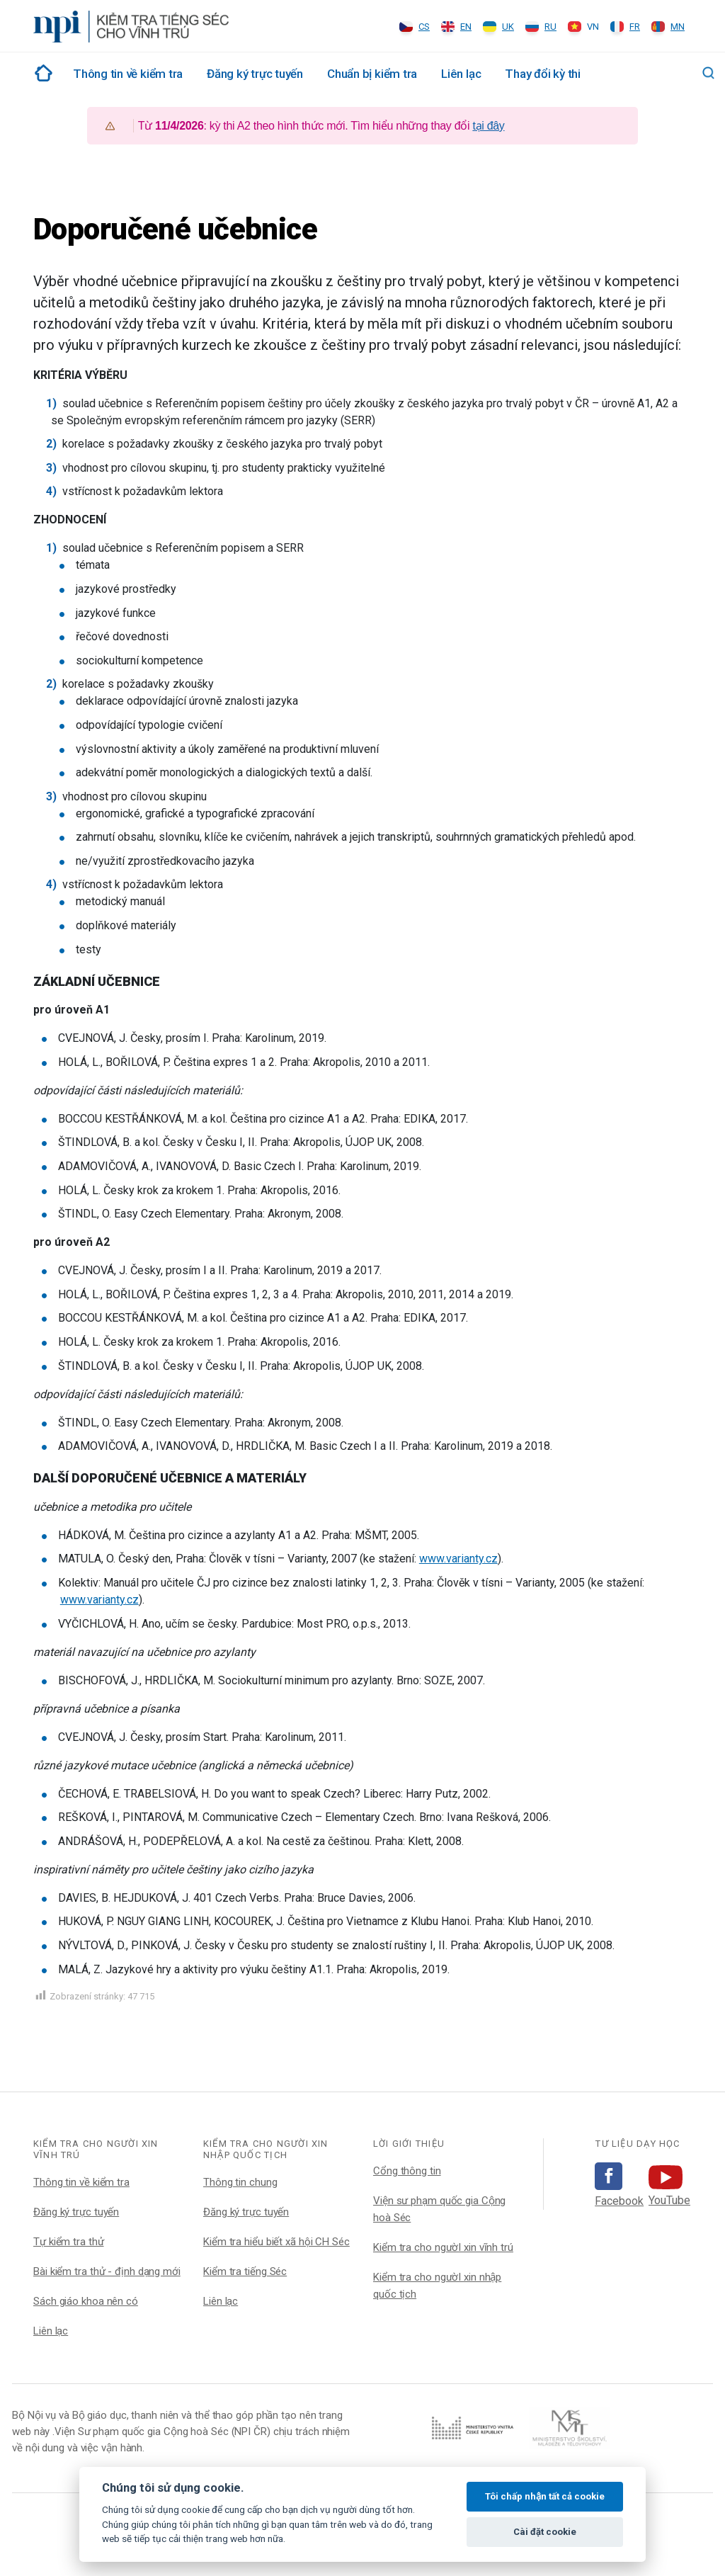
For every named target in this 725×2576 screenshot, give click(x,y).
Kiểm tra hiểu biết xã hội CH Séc (276, 2241)
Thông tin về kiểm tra (128, 74)
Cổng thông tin (407, 2170)
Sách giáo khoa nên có (85, 2301)
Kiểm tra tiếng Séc (245, 2271)
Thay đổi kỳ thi (543, 74)
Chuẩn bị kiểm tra (372, 74)
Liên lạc (461, 74)
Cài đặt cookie (544, 2531)
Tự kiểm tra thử (68, 2241)
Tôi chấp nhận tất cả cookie (545, 2496)
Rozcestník (41, 73)
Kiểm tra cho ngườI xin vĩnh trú (443, 2247)
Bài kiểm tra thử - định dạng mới (107, 2271)
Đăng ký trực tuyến (76, 2212)
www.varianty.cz (458, 1558)
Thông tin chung (240, 2182)
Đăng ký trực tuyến (255, 74)
